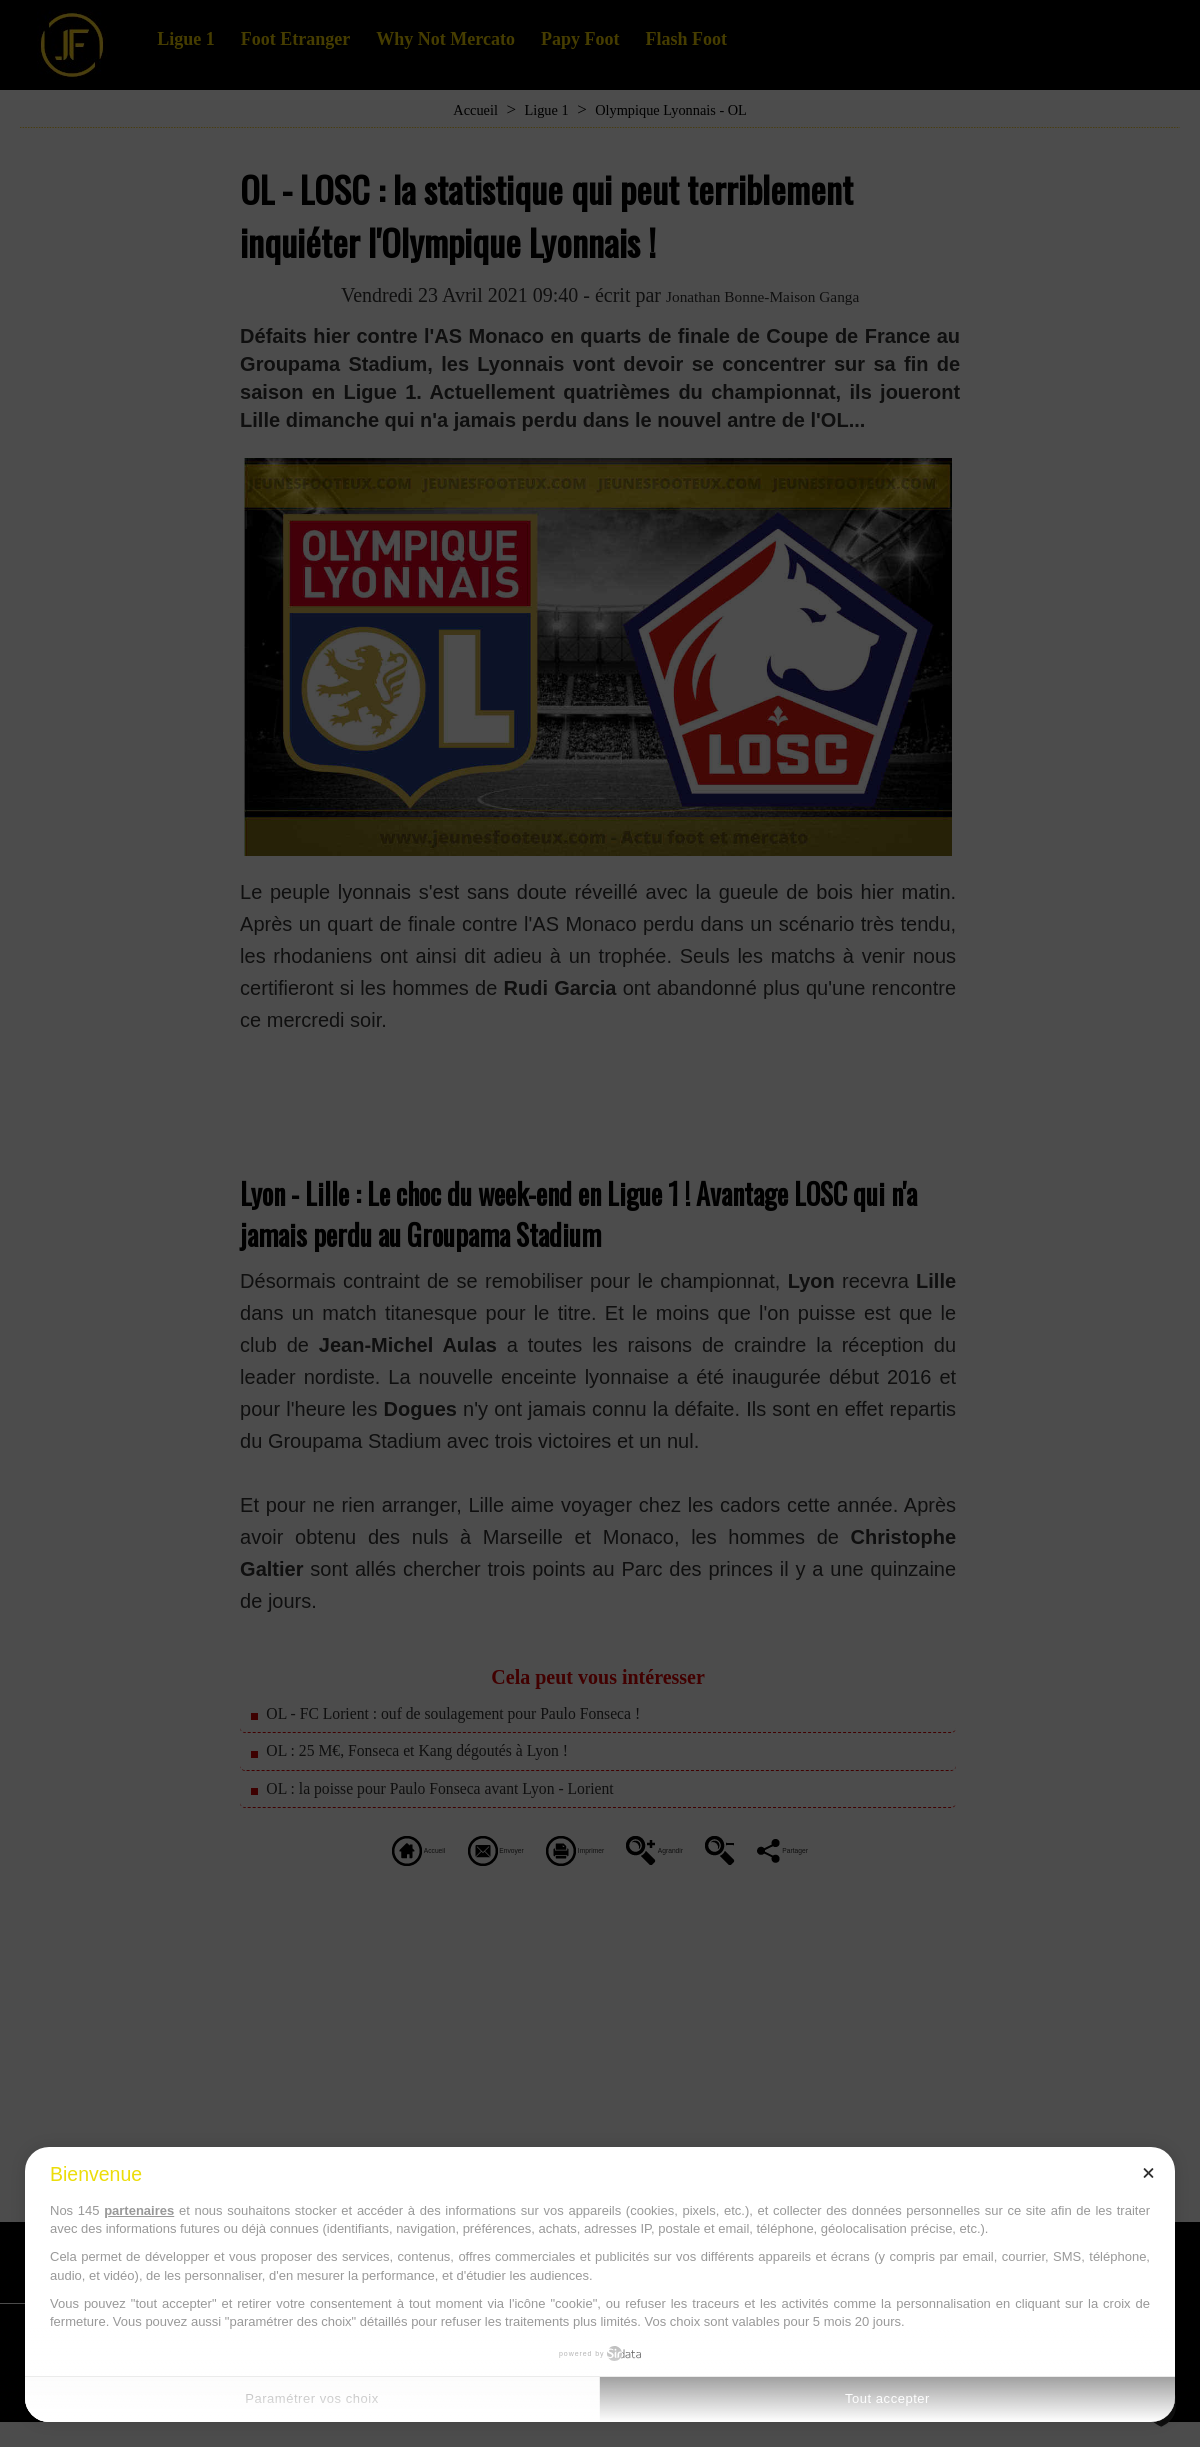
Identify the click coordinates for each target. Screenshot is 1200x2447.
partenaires (139, 2210)
